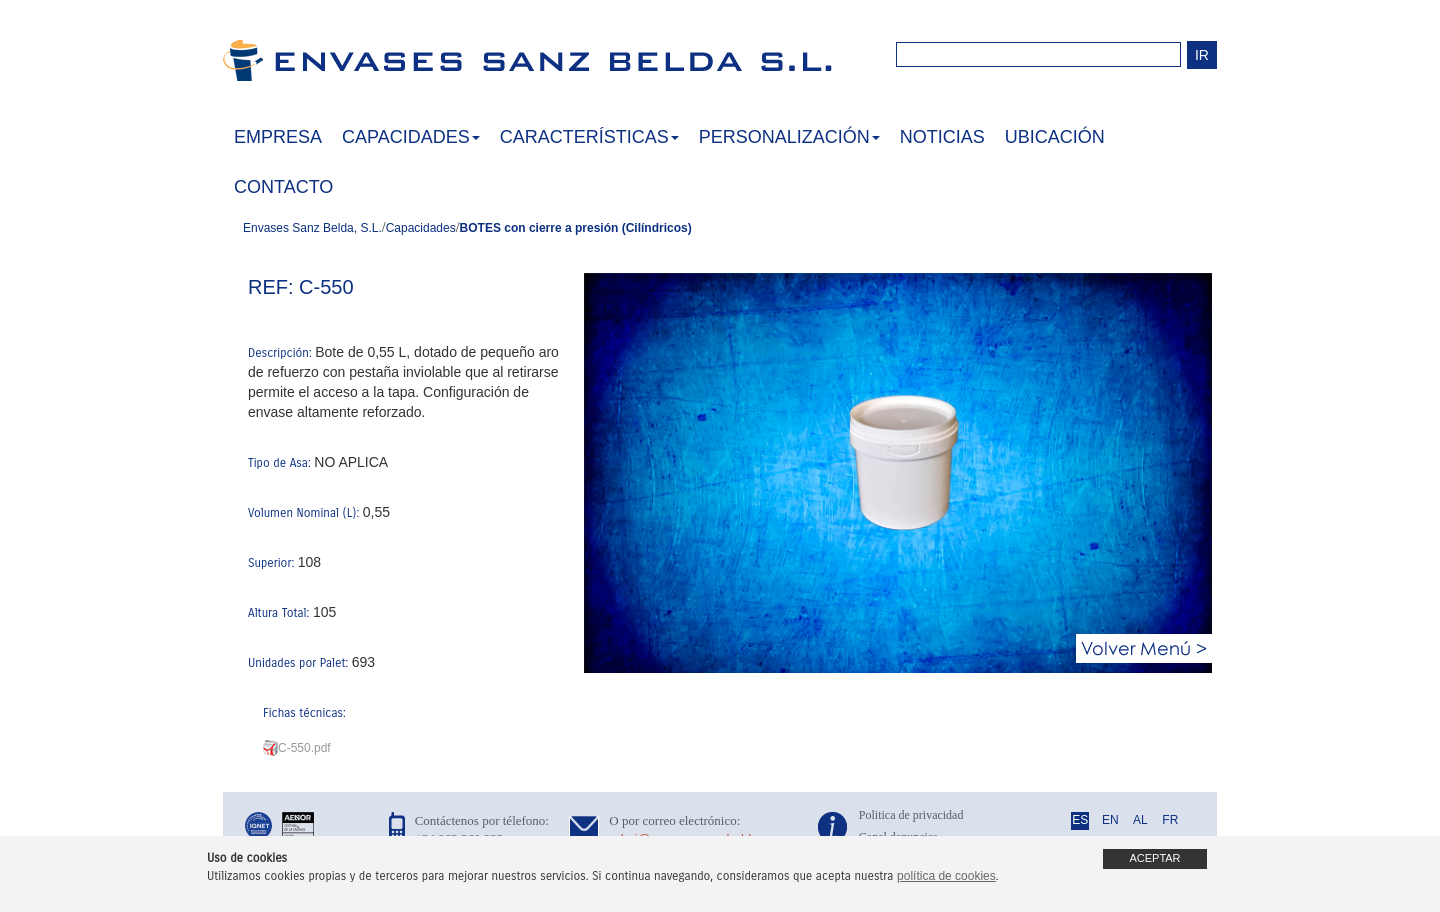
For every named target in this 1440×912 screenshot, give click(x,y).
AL (1140, 820)
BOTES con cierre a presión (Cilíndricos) (576, 228)
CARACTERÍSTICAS (589, 137)
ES (1080, 820)
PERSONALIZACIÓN (789, 137)
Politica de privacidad (911, 815)
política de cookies (946, 876)
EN (1110, 820)
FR (1170, 820)
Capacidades (421, 228)
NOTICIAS (942, 137)
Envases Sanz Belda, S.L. (312, 228)
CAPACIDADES (411, 137)
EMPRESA (278, 137)
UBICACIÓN (1055, 137)
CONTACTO (283, 187)
